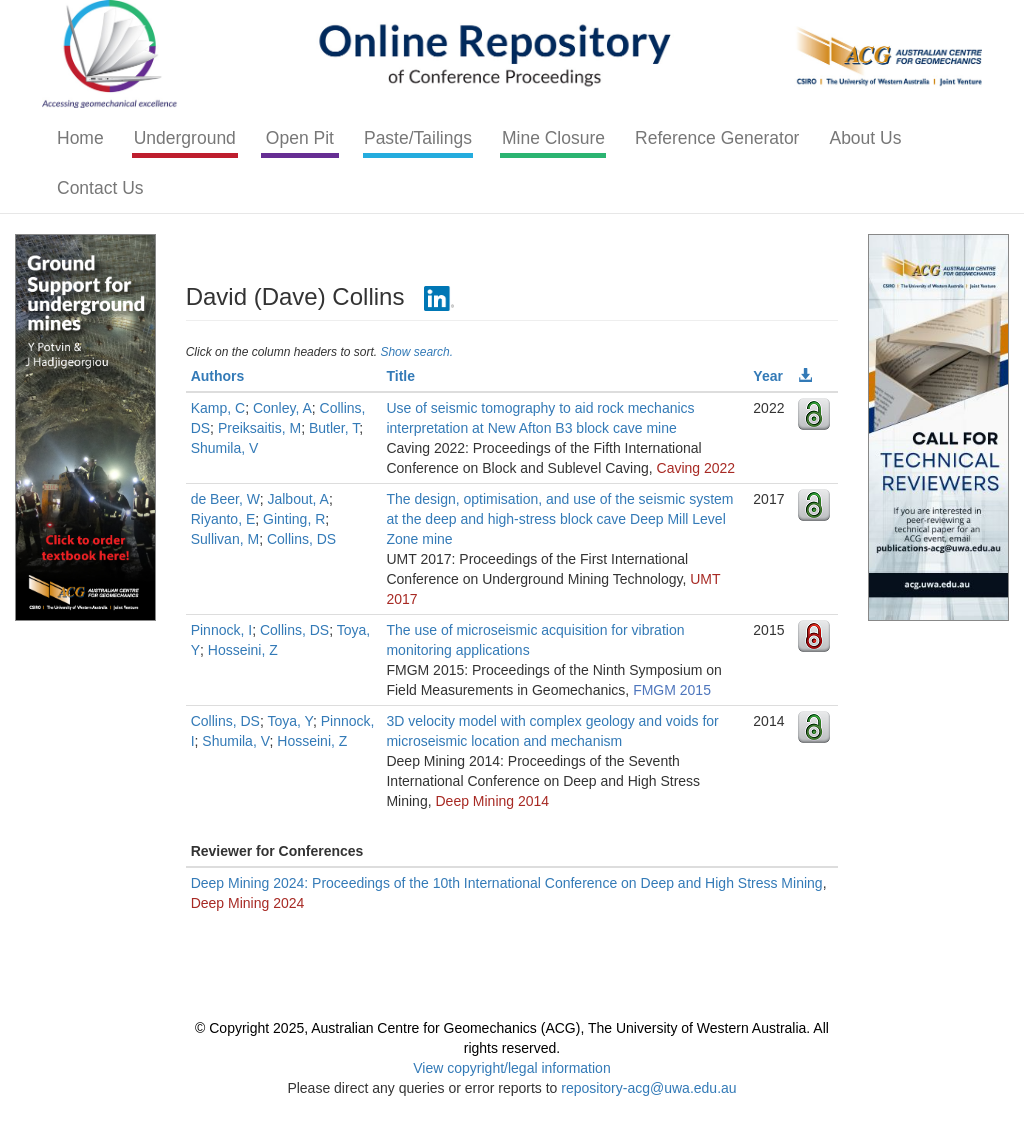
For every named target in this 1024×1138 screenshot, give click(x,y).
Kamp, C (218, 408)
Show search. (416, 352)
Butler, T (334, 428)
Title (400, 376)
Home (80, 138)
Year (768, 376)
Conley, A (282, 408)
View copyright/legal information (511, 1068)
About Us (865, 138)
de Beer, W (225, 499)
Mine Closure (553, 138)
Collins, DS (301, 539)
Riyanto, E (223, 519)
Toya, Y (290, 721)
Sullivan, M (225, 539)
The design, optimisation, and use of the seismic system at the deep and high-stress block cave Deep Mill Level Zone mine (559, 519)
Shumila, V (225, 448)
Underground (185, 138)
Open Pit (300, 138)
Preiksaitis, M (259, 428)
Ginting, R (294, 519)
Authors (218, 376)
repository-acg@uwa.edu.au (648, 1088)
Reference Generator (717, 138)
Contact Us (100, 188)
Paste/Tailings (418, 138)
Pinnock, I (221, 630)
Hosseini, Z (243, 650)
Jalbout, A (298, 499)
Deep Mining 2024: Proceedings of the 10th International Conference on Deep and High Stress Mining (507, 883)
